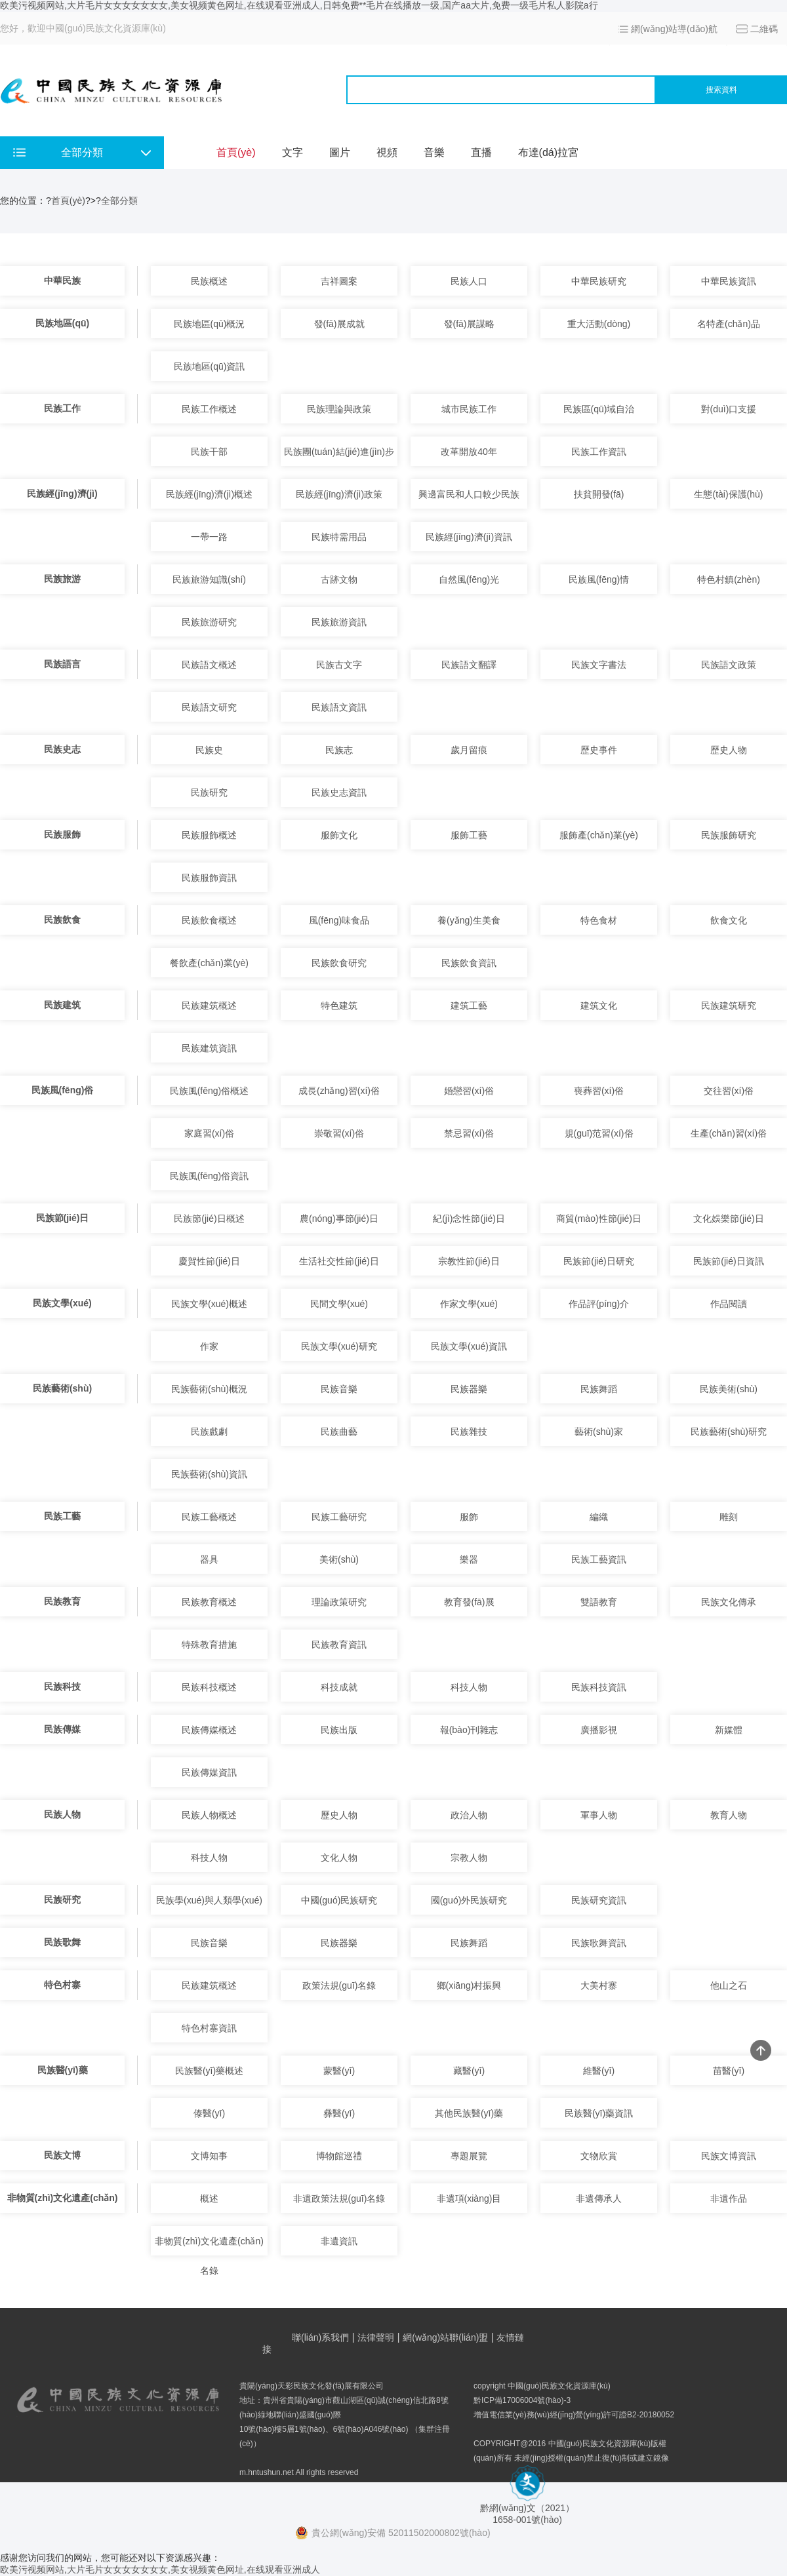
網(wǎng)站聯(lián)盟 (445, 2337)
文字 (292, 152)
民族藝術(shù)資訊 (209, 1474)
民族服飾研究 (728, 835)
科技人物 (469, 1687)
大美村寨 (598, 1985)
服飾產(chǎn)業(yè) (598, 835)
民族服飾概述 (209, 835)
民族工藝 (62, 1516)
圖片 (339, 152)
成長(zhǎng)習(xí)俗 (339, 1090)
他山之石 (728, 1985)
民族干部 (209, 451)
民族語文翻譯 (468, 664)
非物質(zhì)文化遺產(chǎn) (62, 2198)
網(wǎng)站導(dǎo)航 (674, 29)
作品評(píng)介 (599, 1303)
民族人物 (62, 1814)
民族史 (209, 750)
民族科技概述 (209, 1687)
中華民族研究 (598, 281)
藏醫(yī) (469, 2070)
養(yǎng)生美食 (468, 920)
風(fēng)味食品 (339, 920)
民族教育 (62, 1601)
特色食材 (598, 920)
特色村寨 (62, 1985)
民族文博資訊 (728, 2156)
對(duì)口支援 (729, 409)
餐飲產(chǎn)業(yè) (209, 963)
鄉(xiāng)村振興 (469, 1985)
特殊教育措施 (209, 1644)
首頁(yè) (236, 152)
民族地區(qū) (62, 323)
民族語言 (62, 664)
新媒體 (728, 1730)
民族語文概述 (209, 664)
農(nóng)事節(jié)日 (339, 1218)
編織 (599, 1517)
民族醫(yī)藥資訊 (599, 2113)
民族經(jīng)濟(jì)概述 (209, 494)
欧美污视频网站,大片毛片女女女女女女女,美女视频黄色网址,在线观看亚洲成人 (160, 2569)
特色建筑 (339, 1005)
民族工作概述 (209, 409)
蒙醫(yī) (339, 2070)
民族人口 (469, 281)
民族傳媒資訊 (209, 1772)
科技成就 (339, 1687)
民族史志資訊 (339, 792)
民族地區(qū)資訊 (209, 366)
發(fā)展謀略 (469, 324)
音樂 (434, 152)
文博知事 (209, 2156)
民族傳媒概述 (209, 1730)
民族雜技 (469, 1431)
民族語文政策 (728, 664)
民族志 (339, 750)
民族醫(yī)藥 (62, 2070)
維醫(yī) (599, 2070)
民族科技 (62, 1686)
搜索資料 (721, 89)
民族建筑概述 (209, 1005)
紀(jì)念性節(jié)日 (469, 1218)
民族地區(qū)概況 (209, 324)
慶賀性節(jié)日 (208, 1261)
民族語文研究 (209, 707)
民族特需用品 (339, 537)
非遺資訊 (339, 2241)
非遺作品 (728, 2198)
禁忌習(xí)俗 (469, 1133)
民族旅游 (62, 579)
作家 (209, 1346)
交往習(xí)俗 (729, 1090)
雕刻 (728, 1517)
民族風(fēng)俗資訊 (209, 1176)
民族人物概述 (209, 1815)
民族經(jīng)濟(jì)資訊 (469, 537)
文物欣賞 (598, 2156)
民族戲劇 (209, 1431)
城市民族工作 (468, 409)
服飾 (469, 1517)
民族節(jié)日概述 (209, 1218)
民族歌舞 (62, 1942)
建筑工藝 (469, 1005)
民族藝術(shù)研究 (729, 1431)
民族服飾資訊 (209, 877)
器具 (209, 1559)
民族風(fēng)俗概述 (209, 1090)
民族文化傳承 (728, 1602)
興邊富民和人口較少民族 (468, 494)
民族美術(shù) (728, 1389)
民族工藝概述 (209, 1517)
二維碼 (764, 29)
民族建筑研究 (728, 1005)
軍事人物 (598, 1815)
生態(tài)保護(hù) (728, 494)
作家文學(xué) (469, 1303)
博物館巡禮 (339, 2156)
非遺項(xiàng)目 (469, 2198)
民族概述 (209, 281)
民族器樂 (469, 1389)
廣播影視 (598, 1730)
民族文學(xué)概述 (209, 1303)
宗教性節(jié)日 (468, 1261)
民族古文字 (339, 664)
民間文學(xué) (339, 1303)
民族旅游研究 (209, 622)
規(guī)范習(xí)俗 (599, 1133)
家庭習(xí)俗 (209, 1133)
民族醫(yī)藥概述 (209, 2070)
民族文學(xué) (62, 1303)
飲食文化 (728, 920)
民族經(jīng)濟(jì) (62, 493)
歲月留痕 (469, 750)
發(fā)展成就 (339, 324)
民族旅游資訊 (339, 622)
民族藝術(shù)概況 (209, 1389)
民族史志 (62, 749)
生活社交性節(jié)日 (338, 1261)
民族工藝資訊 (598, 1559)
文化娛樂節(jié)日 (728, 1218)
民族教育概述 (209, 1602)
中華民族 (62, 280)
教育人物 (728, 1815)
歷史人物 (728, 750)
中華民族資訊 (728, 281)
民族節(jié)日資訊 (728, 1261)
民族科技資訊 (598, 1687)
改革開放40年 (469, 451)
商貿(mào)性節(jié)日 (598, 1218)
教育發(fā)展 (469, 1602)
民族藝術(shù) (62, 1388)
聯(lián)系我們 (320, 2337)
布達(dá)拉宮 (548, 152)
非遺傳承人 (599, 2198)
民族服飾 (62, 834)
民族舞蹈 (598, 1389)
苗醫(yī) (728, 2070)
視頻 (386, 152)
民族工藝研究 (339, 1517)
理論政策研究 (339, 1602)
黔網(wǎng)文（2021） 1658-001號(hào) (527, 2509)
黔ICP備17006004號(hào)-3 (522, 2400)
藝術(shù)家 (599, 1431)
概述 (209, 2198)
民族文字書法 (598, 664)
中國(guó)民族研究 (339, 1900)
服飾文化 (339, 835)
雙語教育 (598, 1602)
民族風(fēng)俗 (62, 1090)
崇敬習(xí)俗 (339, 1133)
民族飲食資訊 (468, 963)
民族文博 (62, 2155)
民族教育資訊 (339, 1644)
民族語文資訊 (339, 707)
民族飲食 (62, 919)
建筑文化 (598, 1005)
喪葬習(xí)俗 (599, 1090)
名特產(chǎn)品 (728, 324)
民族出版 (339, 1730)
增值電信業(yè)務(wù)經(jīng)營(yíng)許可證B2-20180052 (574, 2414)
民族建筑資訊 (209, 1048)
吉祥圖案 (339, 281)
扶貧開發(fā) (599, 494)
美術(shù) (339, 1559)
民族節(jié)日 (62, 1218)
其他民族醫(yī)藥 (469, 2113)
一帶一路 (209, 537)
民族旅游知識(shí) (209, 579)
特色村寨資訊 (209, 2028)
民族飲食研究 (339, 963)
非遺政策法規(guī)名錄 (339, 2198)
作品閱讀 (728, 1303)
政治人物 (469, 1815)
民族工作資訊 (598, 451)
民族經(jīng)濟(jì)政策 (339, 494)
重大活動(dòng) (598, 324)
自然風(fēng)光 (469, 579)
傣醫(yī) (209, 2113)
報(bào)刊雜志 (469, 1730)
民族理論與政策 (339, 409)
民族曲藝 (339, 1431)
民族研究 (209, 792)
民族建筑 (62, 1005)
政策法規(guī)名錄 (339, 1985)
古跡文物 (339, 579)
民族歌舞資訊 (598, 1943)
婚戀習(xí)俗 (469, 1090)
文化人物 (339, 1857)
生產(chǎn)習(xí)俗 (729, 1133)
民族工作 (62, 408)
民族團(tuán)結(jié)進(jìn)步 (339, 451)
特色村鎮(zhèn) (728, 579)
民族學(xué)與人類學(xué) (209, 1900)
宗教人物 (469, 1857)
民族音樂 (339, 1389)
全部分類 (119, 200)
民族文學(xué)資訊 (469, 1346)
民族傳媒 (62, 1729)
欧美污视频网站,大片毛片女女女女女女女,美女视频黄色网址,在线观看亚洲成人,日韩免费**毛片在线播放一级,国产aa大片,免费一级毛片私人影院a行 (299, 5)
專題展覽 (469, 2156)
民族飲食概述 (209, 920)
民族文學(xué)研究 (339, 1346)
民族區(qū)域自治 (599, 409)
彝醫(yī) (339, 2113)
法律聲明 (375, 2337)
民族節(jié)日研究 (598, 1261)
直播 (481, 152)
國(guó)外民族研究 (469, 1900)
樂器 (469, 1559)
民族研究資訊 (598, 1900)
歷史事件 (598, 750)
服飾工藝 (469, 835)
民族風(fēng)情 (599, 579)
